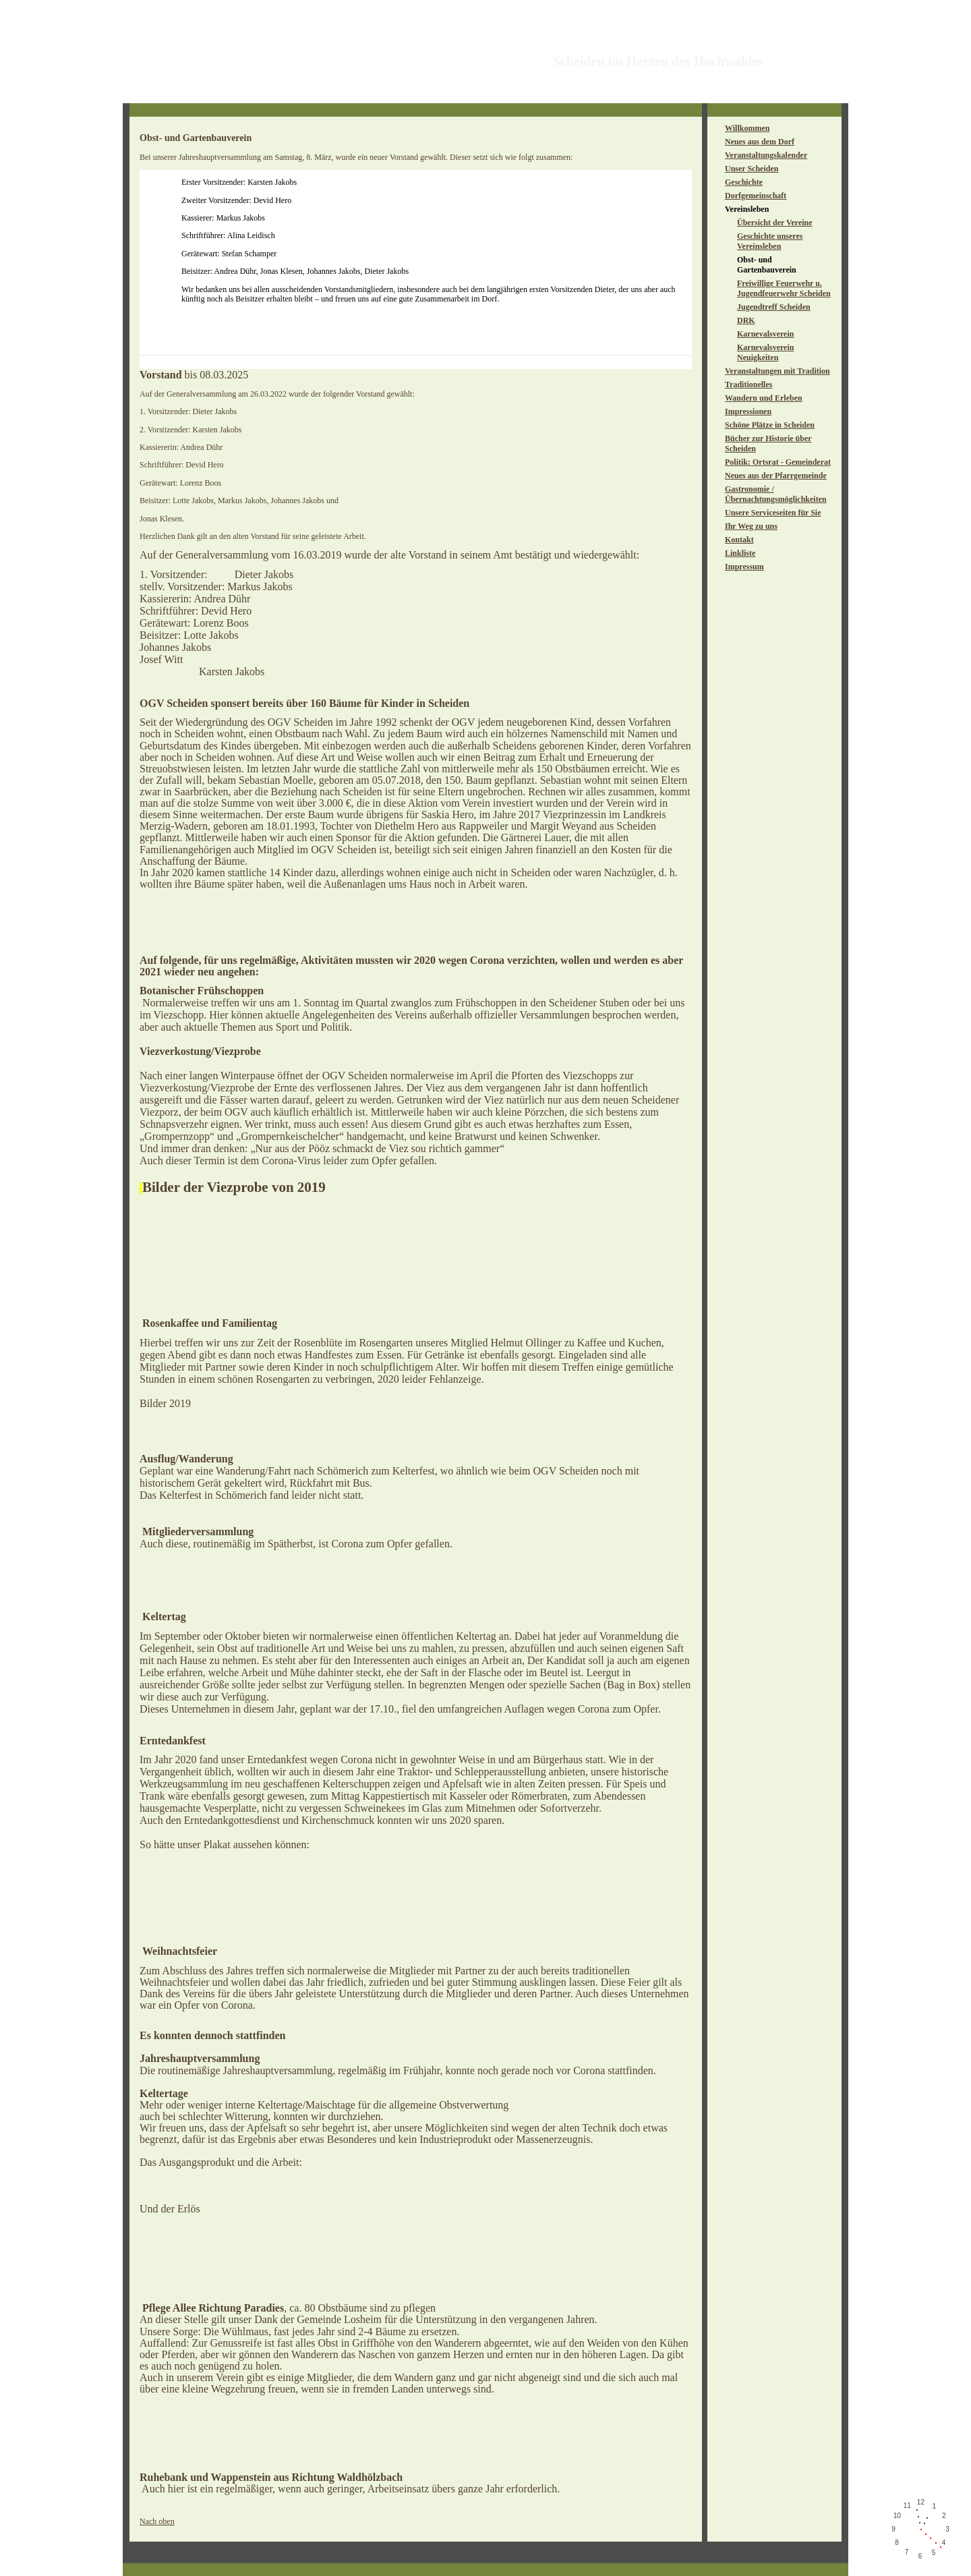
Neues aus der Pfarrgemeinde (776, 475)
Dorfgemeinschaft (755, 195)
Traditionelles (748, 384)
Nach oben (157, 2521)
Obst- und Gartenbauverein (766, 265)
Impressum (744, 566)
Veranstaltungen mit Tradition (777, 371)
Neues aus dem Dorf (759, 141)
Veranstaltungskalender (766, 155)
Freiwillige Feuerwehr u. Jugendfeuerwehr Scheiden (784, 288)
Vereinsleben (747, 209)
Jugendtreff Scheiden (774, 307)
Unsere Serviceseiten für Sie (773, 512)
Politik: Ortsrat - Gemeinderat (778, 462)
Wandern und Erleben (763, 398)
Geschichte (744, 182)
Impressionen (748, 411)
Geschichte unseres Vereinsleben (769, 241)
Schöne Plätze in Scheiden (770, 425)
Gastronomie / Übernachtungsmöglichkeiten (776, 494)
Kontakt (739, 539)
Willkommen (747, 128)
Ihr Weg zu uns (751, 526)
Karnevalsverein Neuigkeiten (765, 352)
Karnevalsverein (765, 334)
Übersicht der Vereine (775, 222)
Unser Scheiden (751, 168)
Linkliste (740, 553)
